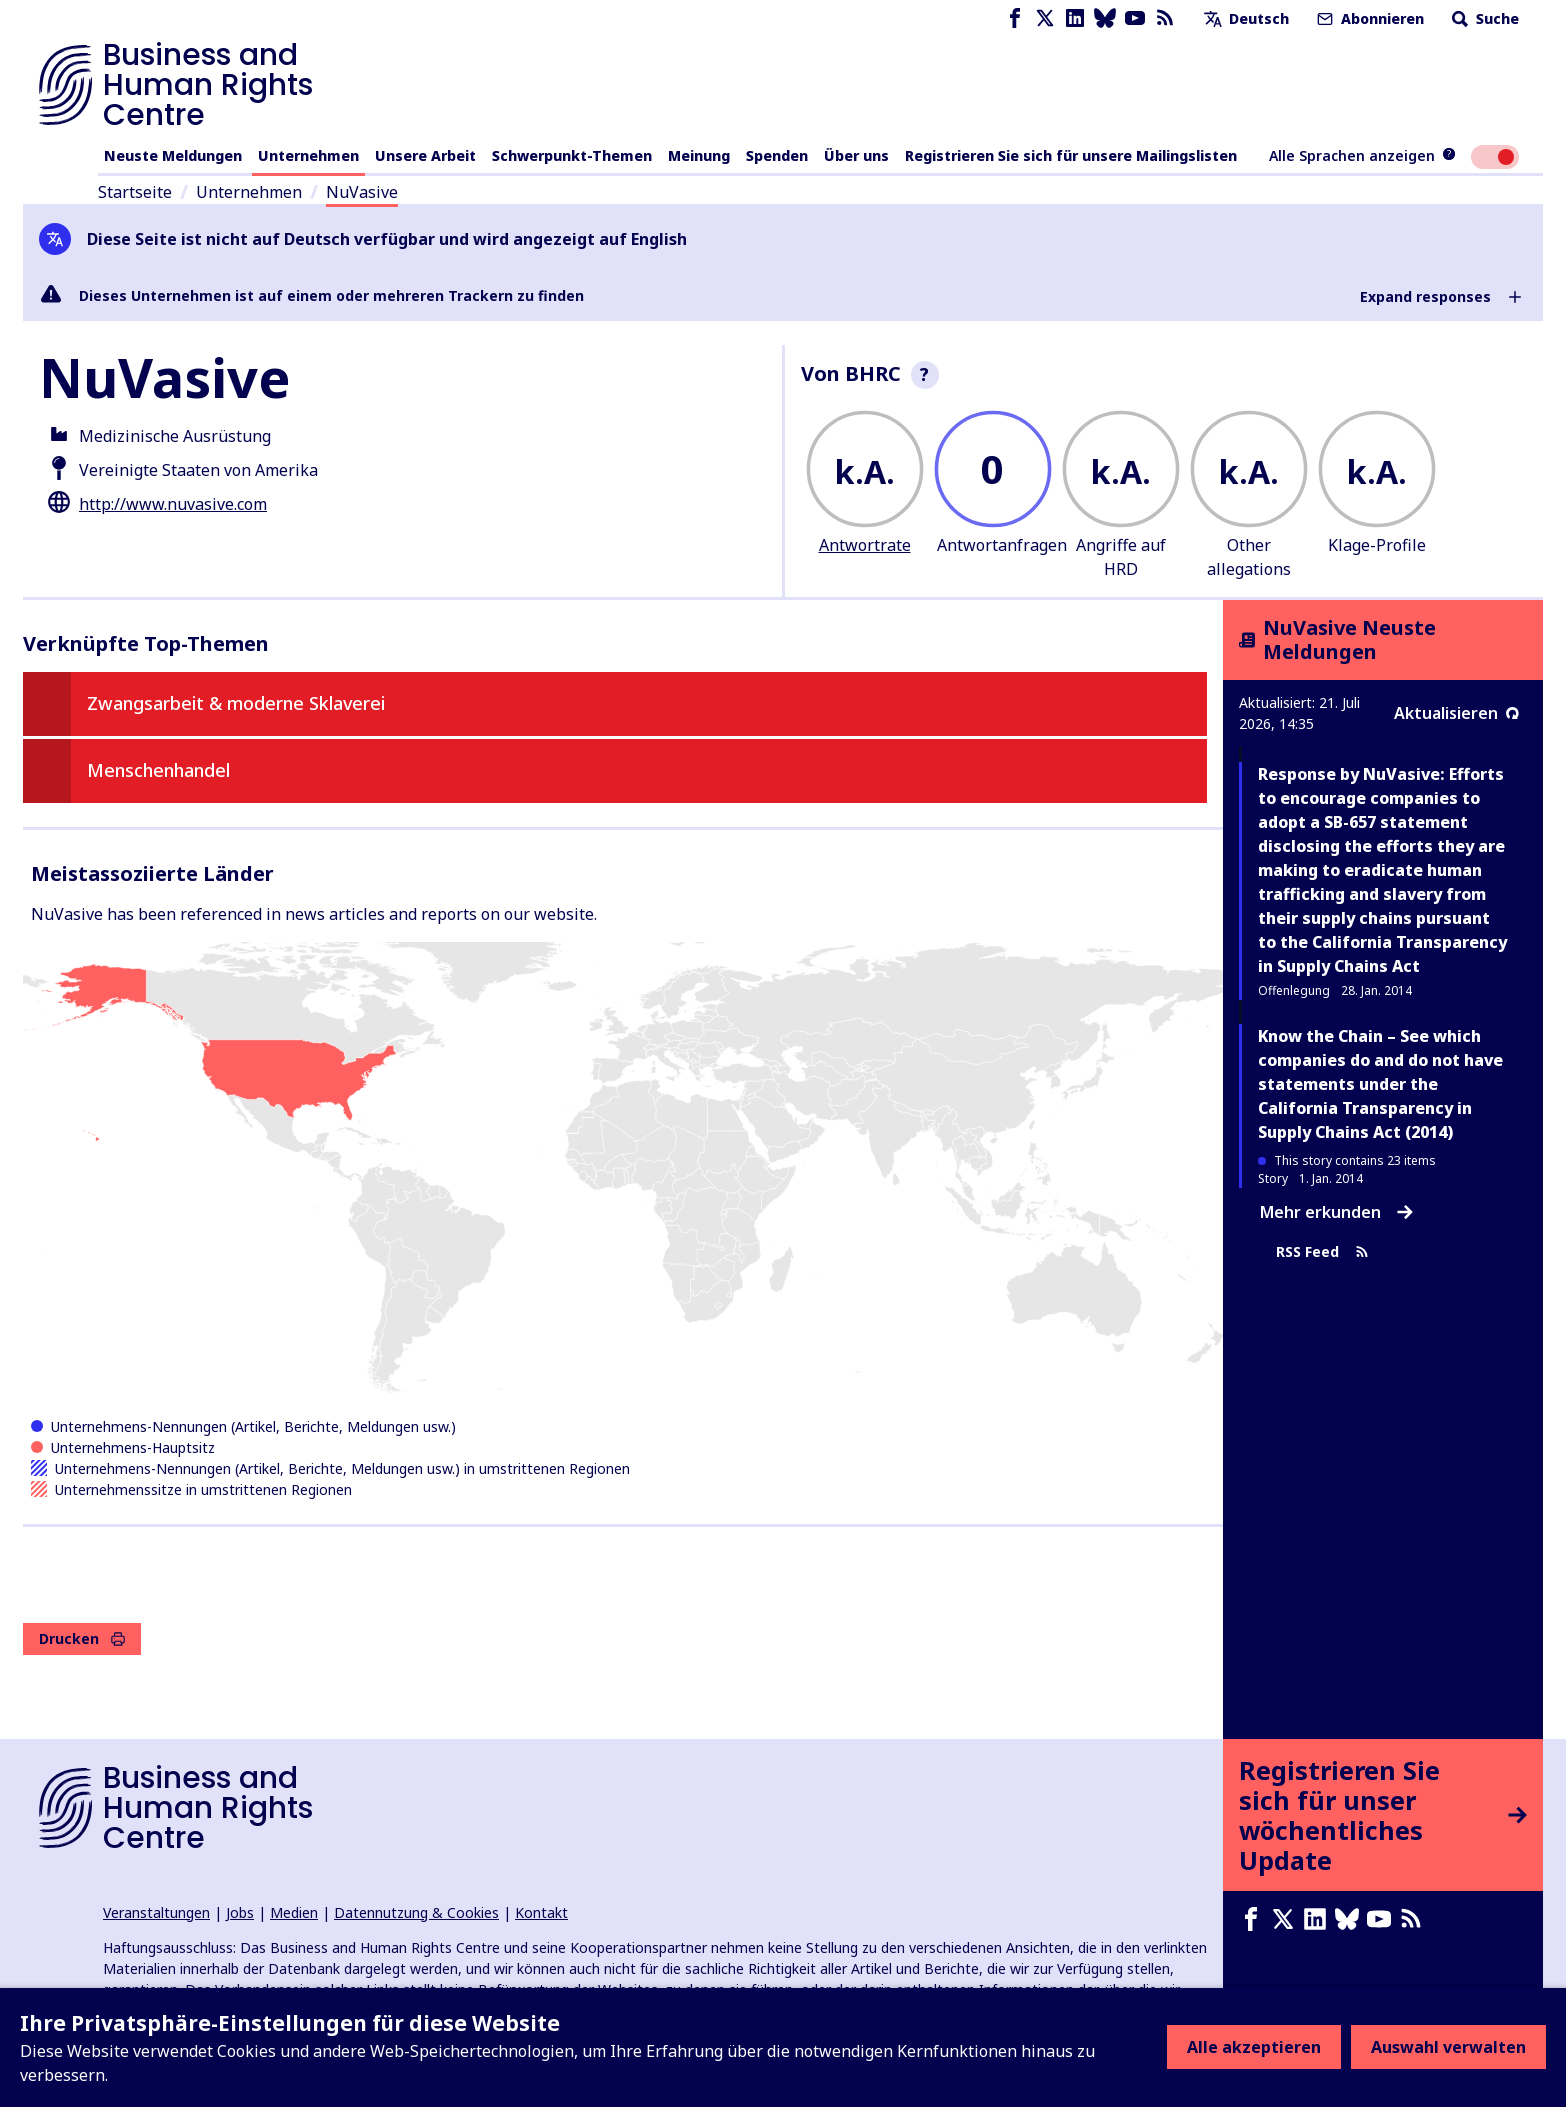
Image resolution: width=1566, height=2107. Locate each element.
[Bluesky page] (1105, 18)
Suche (1483, 18)
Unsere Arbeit (425, 155)
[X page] (1045, 18)
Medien (294, 1912)
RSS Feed (1322, 1251)
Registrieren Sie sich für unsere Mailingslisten (1071, 155)
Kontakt (541, 1912)
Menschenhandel (158, 770)
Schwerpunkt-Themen (572, 155)
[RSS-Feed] (1165, 18)
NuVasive (362, 192)
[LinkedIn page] (1075, 18)
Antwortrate (865, 545)
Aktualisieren (1456, 713)
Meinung (699, 155)
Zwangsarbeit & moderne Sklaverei (236, 703)
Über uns (856, 155)
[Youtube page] (1135, 18)
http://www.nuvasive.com (173, 504)
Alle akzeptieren (1254, 2047)
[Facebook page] (1015, 18)
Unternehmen (308, 155)
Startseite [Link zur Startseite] (135, 192)
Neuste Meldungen (173, 155)
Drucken (82, 1638)
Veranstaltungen (156, 1912)
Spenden (777, 155)
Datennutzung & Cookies (416, 1912)
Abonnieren (1368, 18)
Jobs (240, 1912)
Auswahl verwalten (1448, 2047)
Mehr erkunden (1336, 1212)
